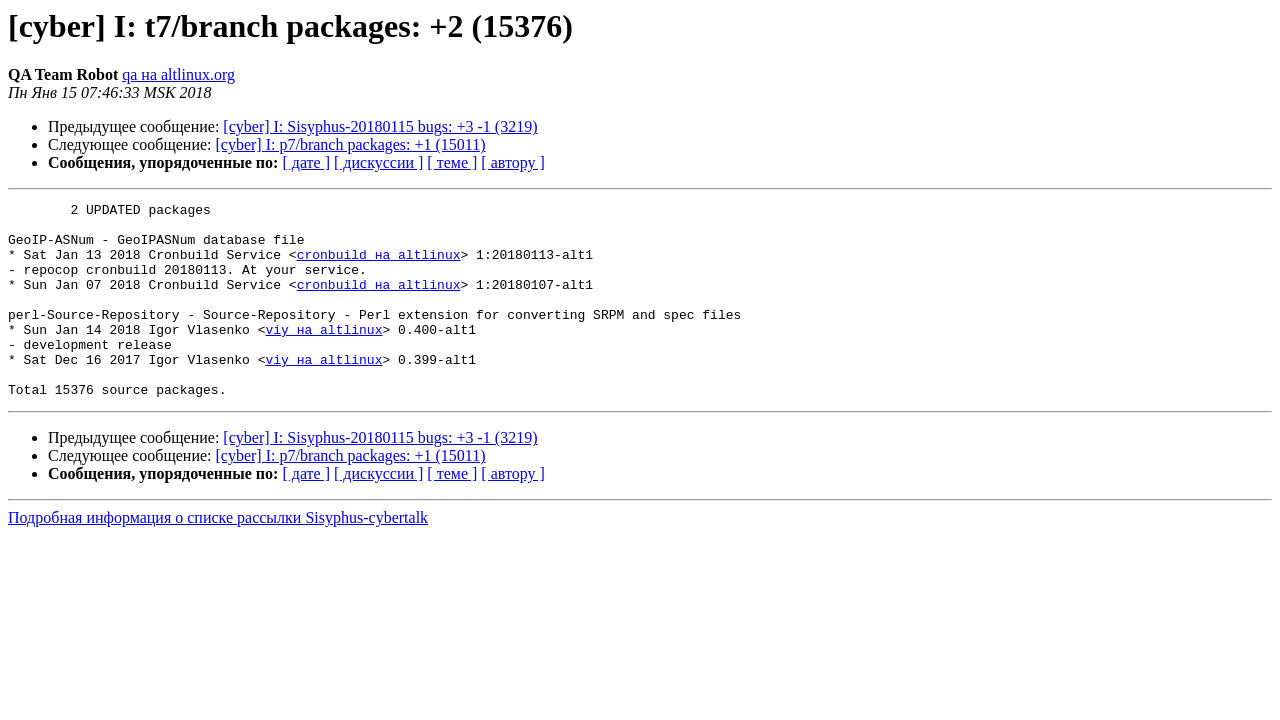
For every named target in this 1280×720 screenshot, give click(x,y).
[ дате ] (306, 162)
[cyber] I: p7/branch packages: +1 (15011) (351, 144)
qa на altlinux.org (178, 74)
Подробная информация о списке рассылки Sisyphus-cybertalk (218, 556)
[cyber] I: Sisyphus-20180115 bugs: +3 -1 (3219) (380, 126)
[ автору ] (512, 162)
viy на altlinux (323, 356)
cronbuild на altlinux (379, 266)
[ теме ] (452, 162)
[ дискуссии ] (378, 162)
